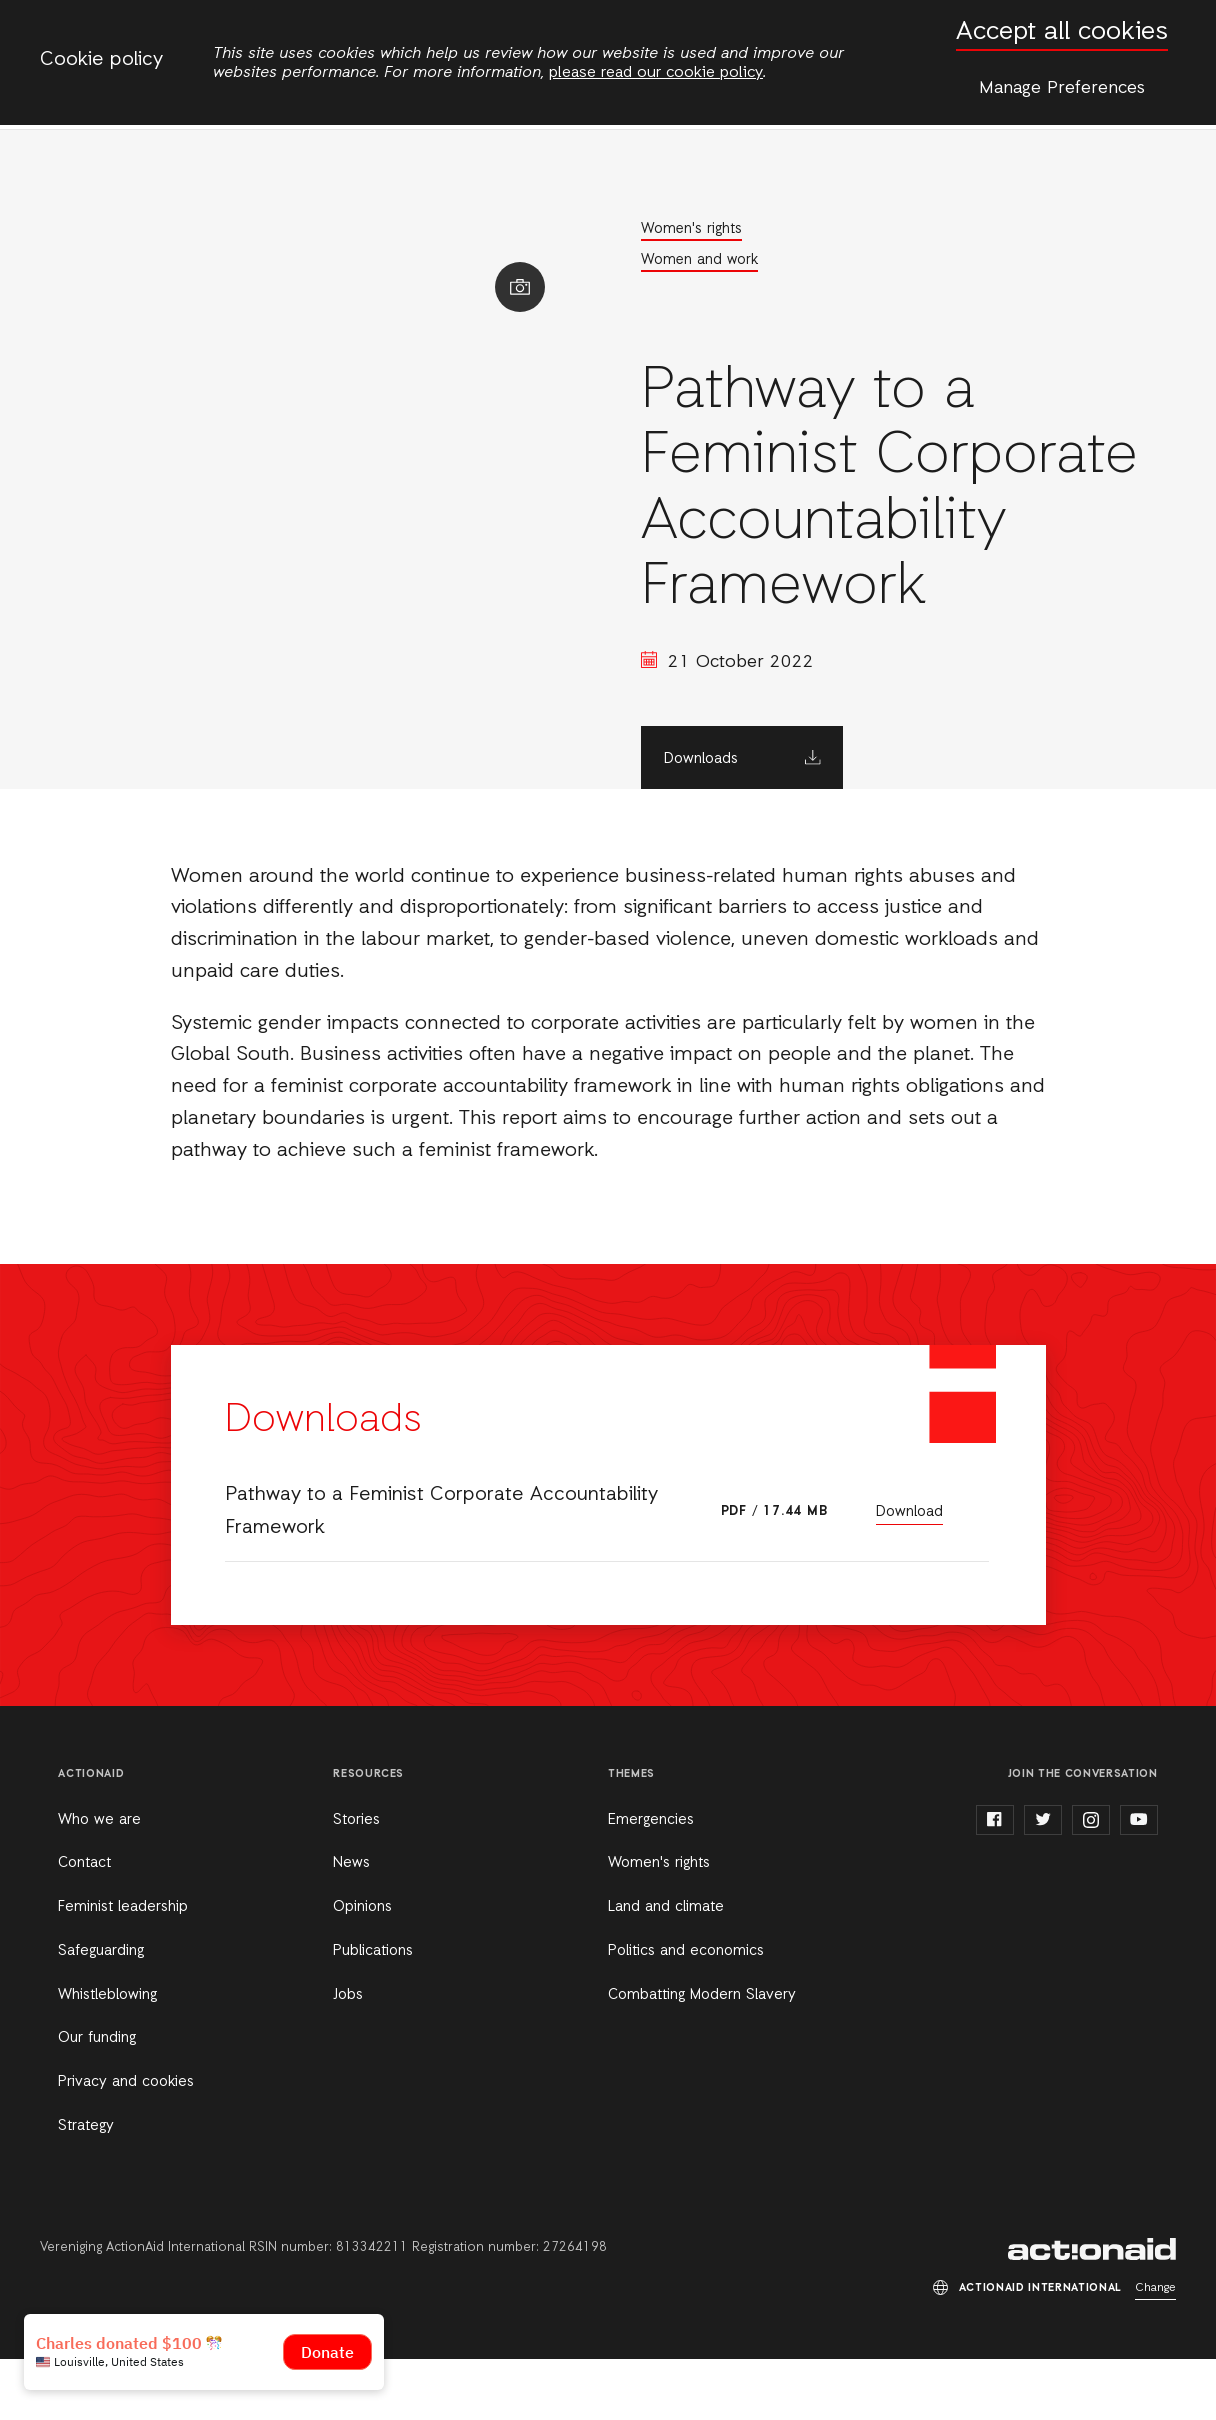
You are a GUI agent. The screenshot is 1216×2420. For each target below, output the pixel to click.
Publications (373, 2012)
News (351, 1924)
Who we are (99, 1881)
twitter (1043, 1881)
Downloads (753, 820)
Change (1155, 2349)
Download (909, 1573)
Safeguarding (101, 2012)
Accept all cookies (1062, 32)
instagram (1091, 1881)
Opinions (362, 1968)
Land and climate (666, 1968)
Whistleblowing (107, 2056)
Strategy (86, 2187)
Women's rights (744, 229)
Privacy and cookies (126, 2143)
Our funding (97, 2099)
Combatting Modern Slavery (702, 2056)
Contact (84, 1924)
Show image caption (563, 299)
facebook (995, 1881)
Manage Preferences (1062, 88)
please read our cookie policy (656, 73)
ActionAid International (1092, 2310)
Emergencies (651, 1881)
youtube (1139, 1881)
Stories (356, 1881)
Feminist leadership (123, 1968)
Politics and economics (686, 2012)
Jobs (348, 2056)
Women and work (752, 261)
